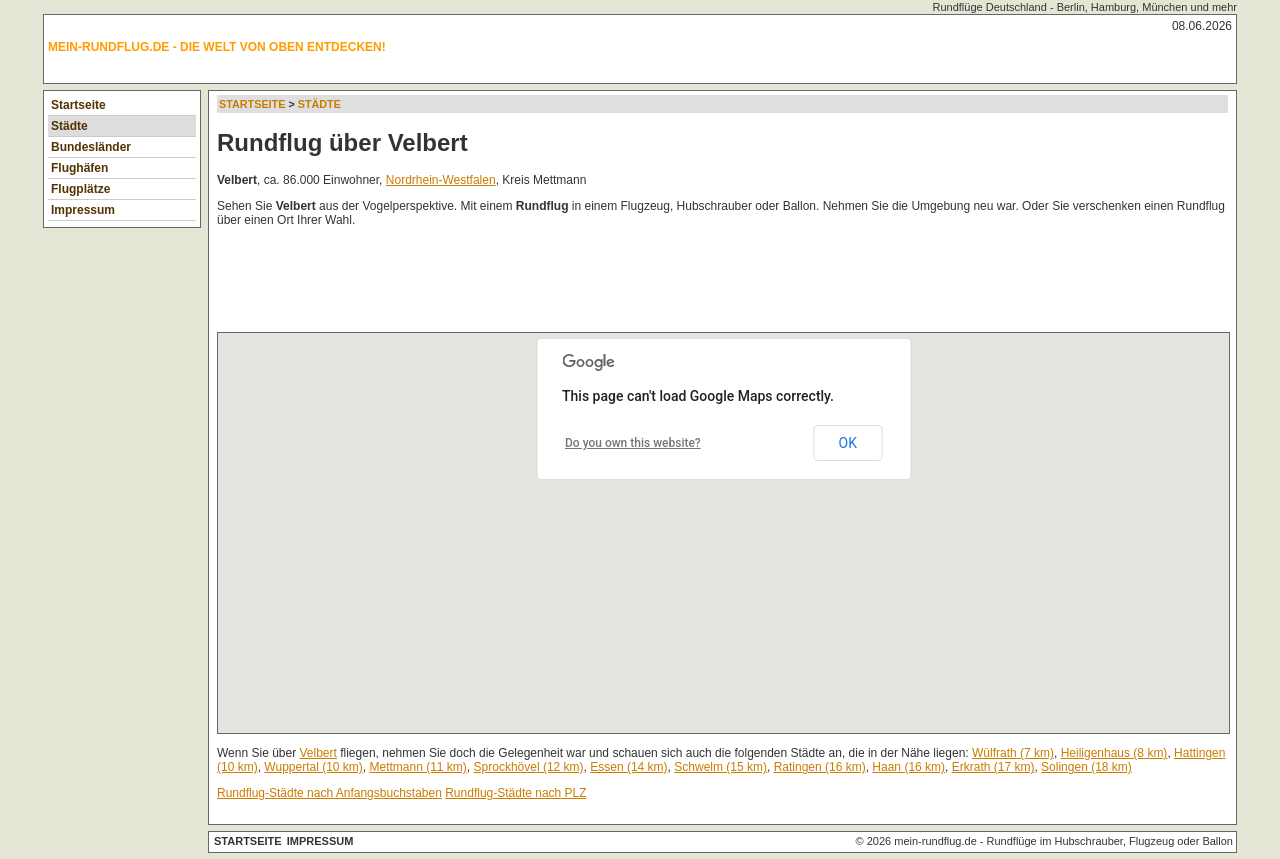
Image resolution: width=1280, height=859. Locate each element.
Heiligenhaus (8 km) (1114, 753)
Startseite (78, 105)
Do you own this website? (633, 443)
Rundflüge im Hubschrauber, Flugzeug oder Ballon (1110, 841)
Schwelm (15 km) (720, 767)
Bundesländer (91, 147)
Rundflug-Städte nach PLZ (515, 793)
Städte (69, 126)
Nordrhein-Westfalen (441, 180)
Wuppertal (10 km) (313, 767)
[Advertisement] (581, 284)
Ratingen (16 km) (820, 767)
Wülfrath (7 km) (1013, 753)
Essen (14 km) (628, 767)
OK (848, 443)
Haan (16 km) (908, 767)
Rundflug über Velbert (342, 142)
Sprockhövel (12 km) (529, 767)
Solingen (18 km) (1086, 767)
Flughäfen (79, 168)
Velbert (318, 753)
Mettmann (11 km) (418, 767)
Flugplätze (80, 189)
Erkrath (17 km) (993, 767)
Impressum (83, 210)
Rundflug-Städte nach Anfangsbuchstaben (329, 793)
